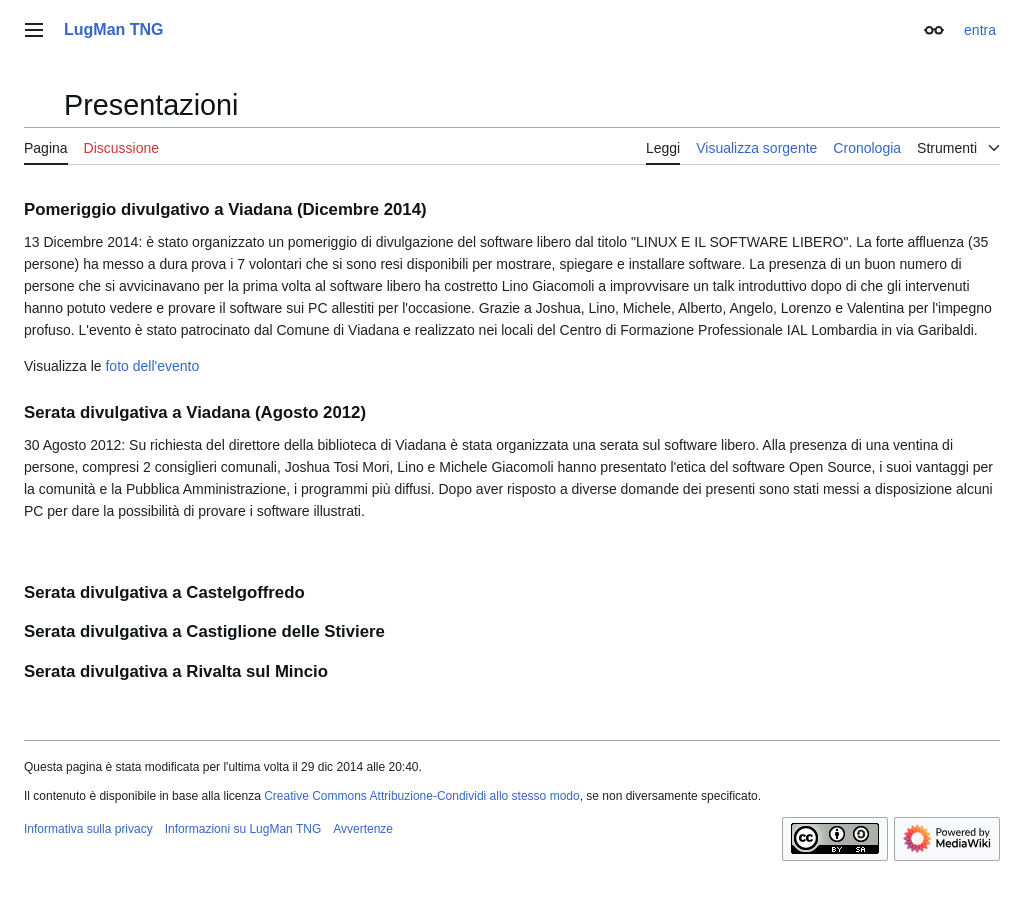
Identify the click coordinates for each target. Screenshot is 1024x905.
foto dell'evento (152, 366)
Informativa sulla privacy (88, 829)
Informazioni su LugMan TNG (243, 829)
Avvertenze (363, 829)
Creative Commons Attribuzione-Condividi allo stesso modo (421, 796)
